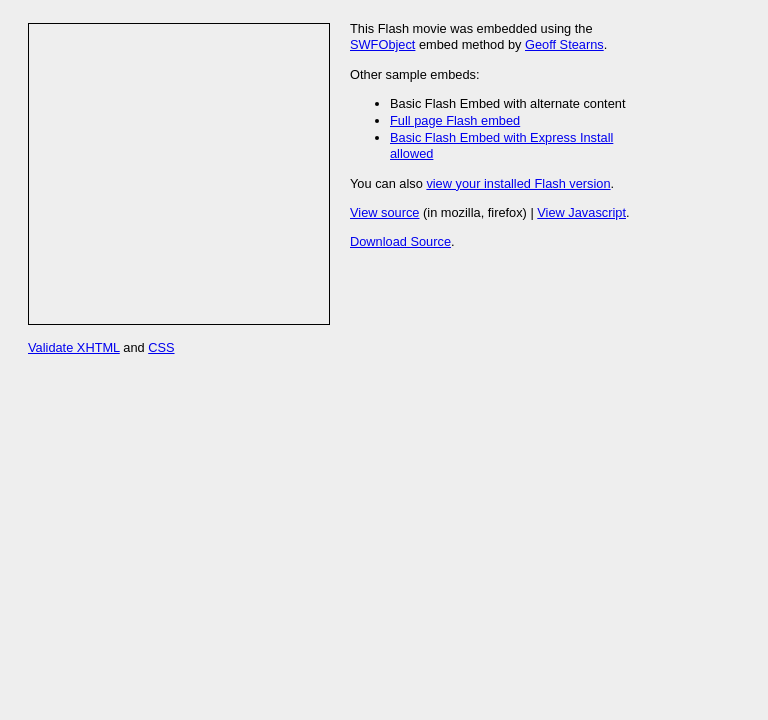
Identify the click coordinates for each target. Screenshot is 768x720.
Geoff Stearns (564, 44)
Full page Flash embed (455, 120)
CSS (161, 347)
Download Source (400, 241)
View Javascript (581, 212)
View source (384, 212)
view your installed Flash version (518, 183)
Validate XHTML (74, 347)
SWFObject (382, 44)
